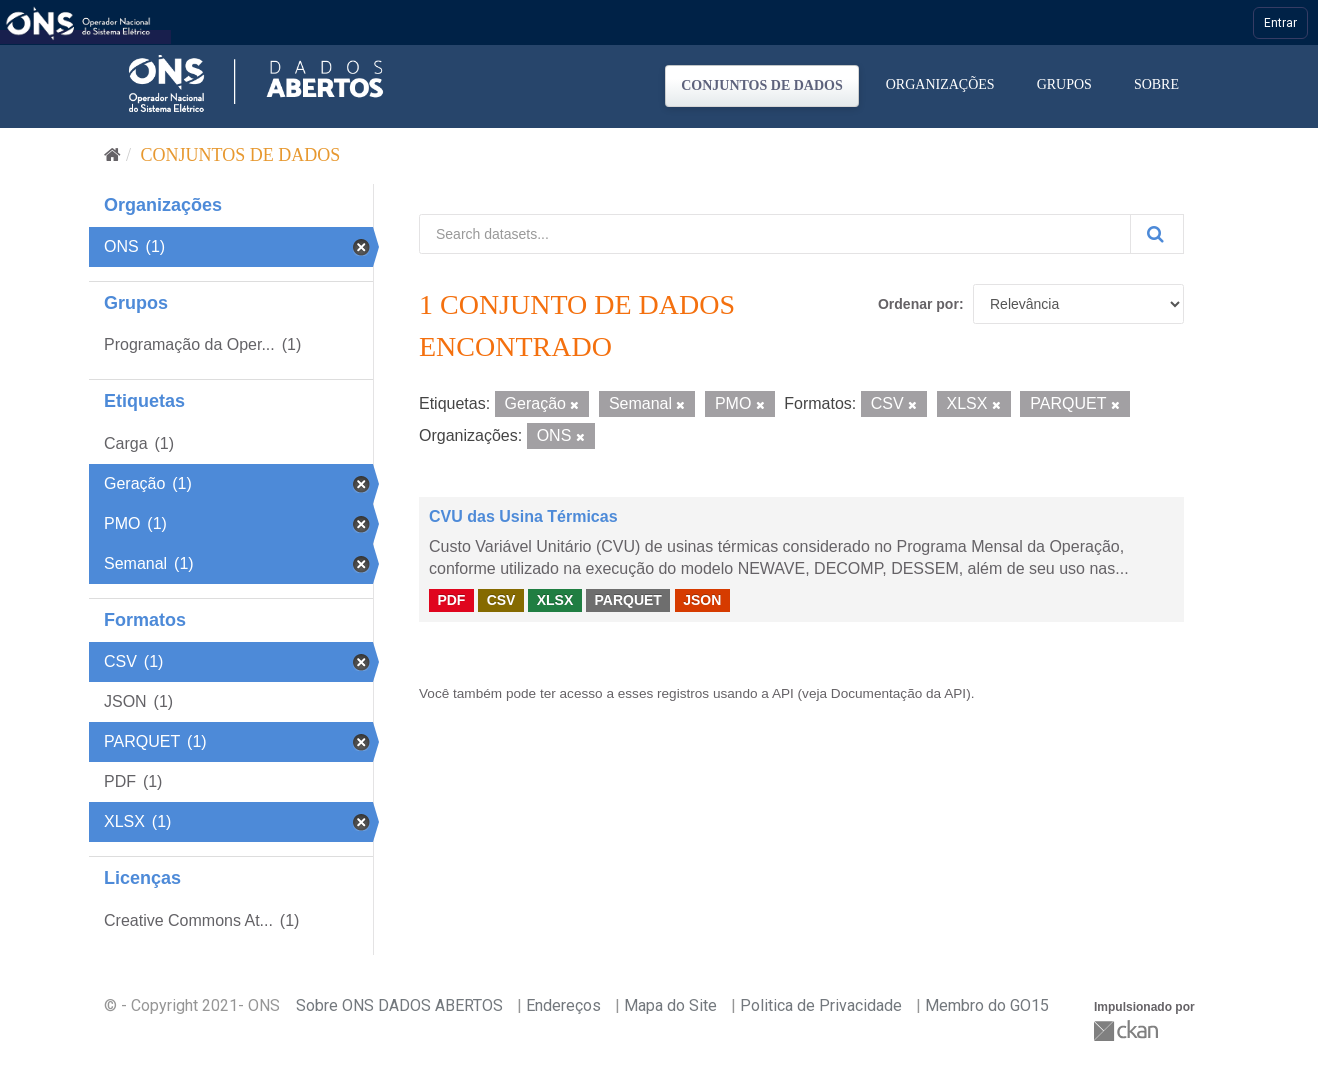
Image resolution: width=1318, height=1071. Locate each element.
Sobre (1156, 84)
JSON (702, 600)
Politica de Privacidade (821, 1005)
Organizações (940, 84)
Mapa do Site (670, 1005)
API (783, 693)
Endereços (563, 1005)
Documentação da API (898, 693)
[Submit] (1157, 234)
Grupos (1064, 84)
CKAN (1128, 1030)
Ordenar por (918, 304)
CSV (501, 600)
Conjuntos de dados (762, 85)
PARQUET (627, 600)
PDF (451, 600)
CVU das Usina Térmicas (523, 516)
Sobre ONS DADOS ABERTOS (399, 1005)
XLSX (555, 600)
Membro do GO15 (987, 1005)
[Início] (112, 155)
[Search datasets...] (775, 234)
